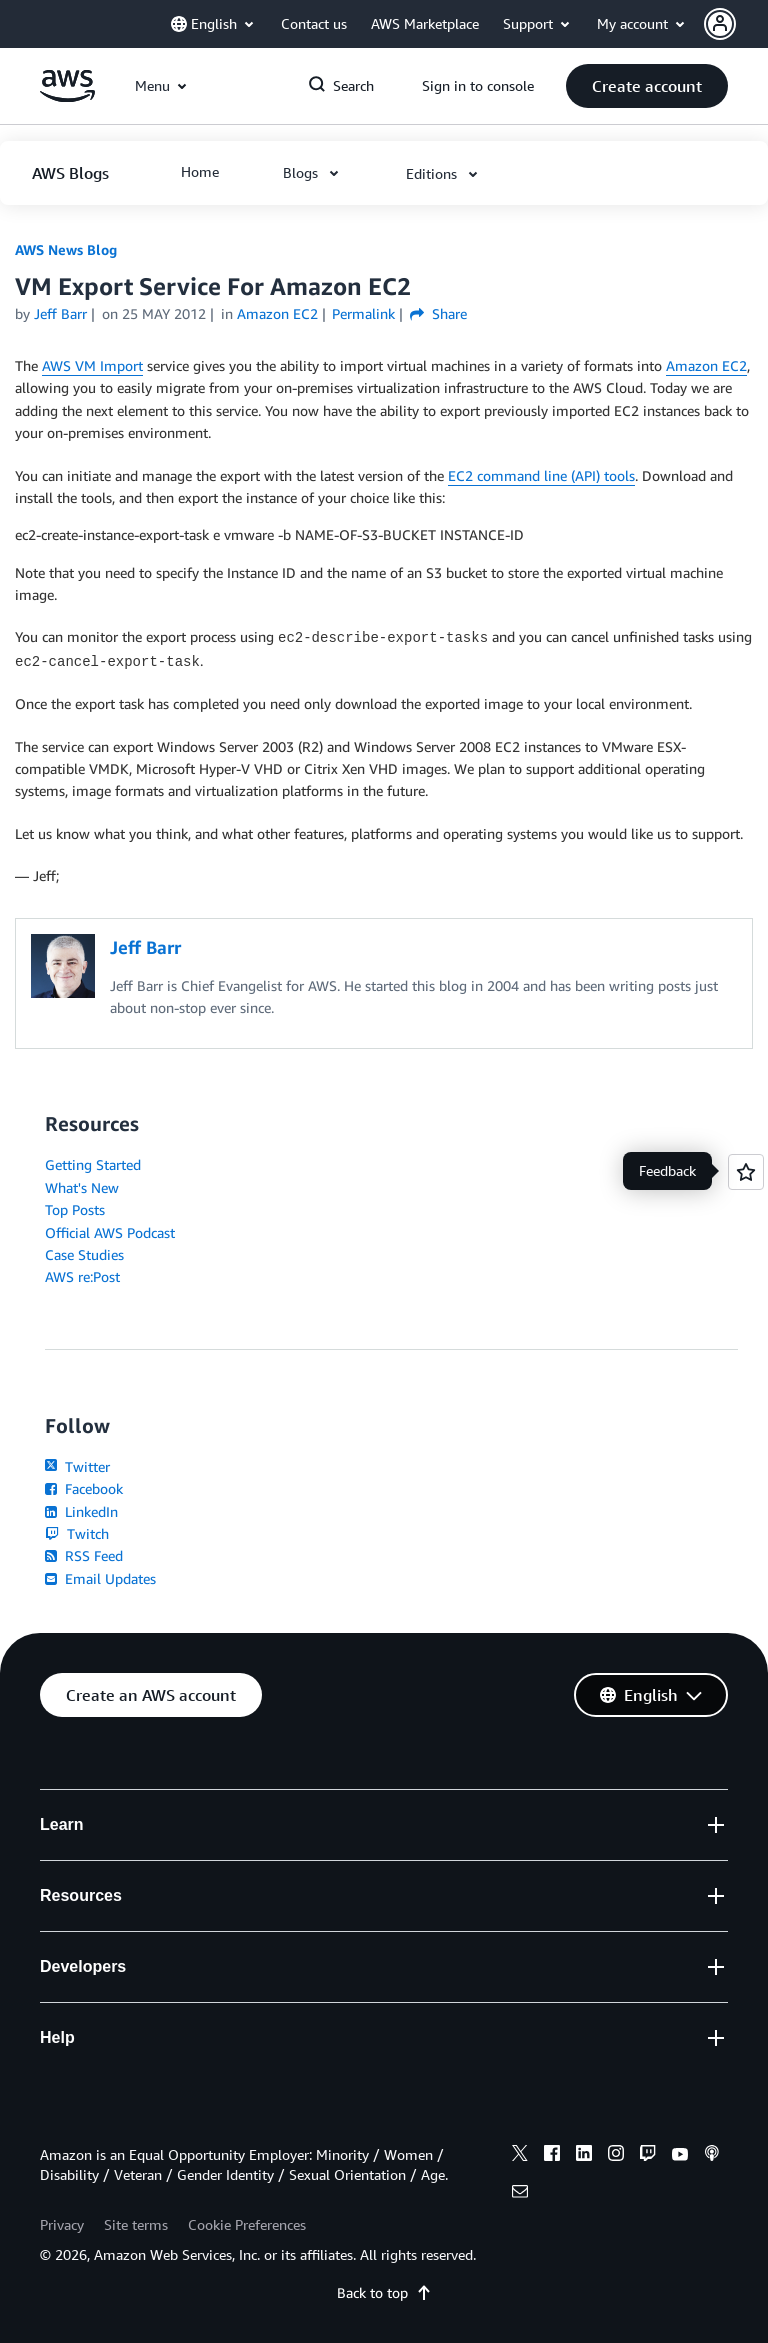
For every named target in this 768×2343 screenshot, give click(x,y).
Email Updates (100, 1578)
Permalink (363, 313)
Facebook (84, 1488)
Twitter (77, 1466)
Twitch (77, 1533)
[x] (520, 2156)
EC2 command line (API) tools (541, 475)
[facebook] (552, 2156)
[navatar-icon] (720, 24)
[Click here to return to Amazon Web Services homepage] (67, 96)
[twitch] (648, 2156)
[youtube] (680, 2156)
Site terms (136, 2224)
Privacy (62, 2224)
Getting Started (93, 1164)
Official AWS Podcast (110, 1232)
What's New (82, 1187)
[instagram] (616, 2156)
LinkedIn (81, 1511)
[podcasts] (712, 2156)
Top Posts (75, 1209)
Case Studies (84, 1254)
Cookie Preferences (247, 2224)
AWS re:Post (82, 1276)
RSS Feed (84, 1555)
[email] (520, 2194)
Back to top (384, 2292)
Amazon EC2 (706, 365)
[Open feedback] (746, 1172)
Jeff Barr (60, 313)
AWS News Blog (66, 249)
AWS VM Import (92, 365)
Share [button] (438, 313)
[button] (736, 24)
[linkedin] (584, 2156)
